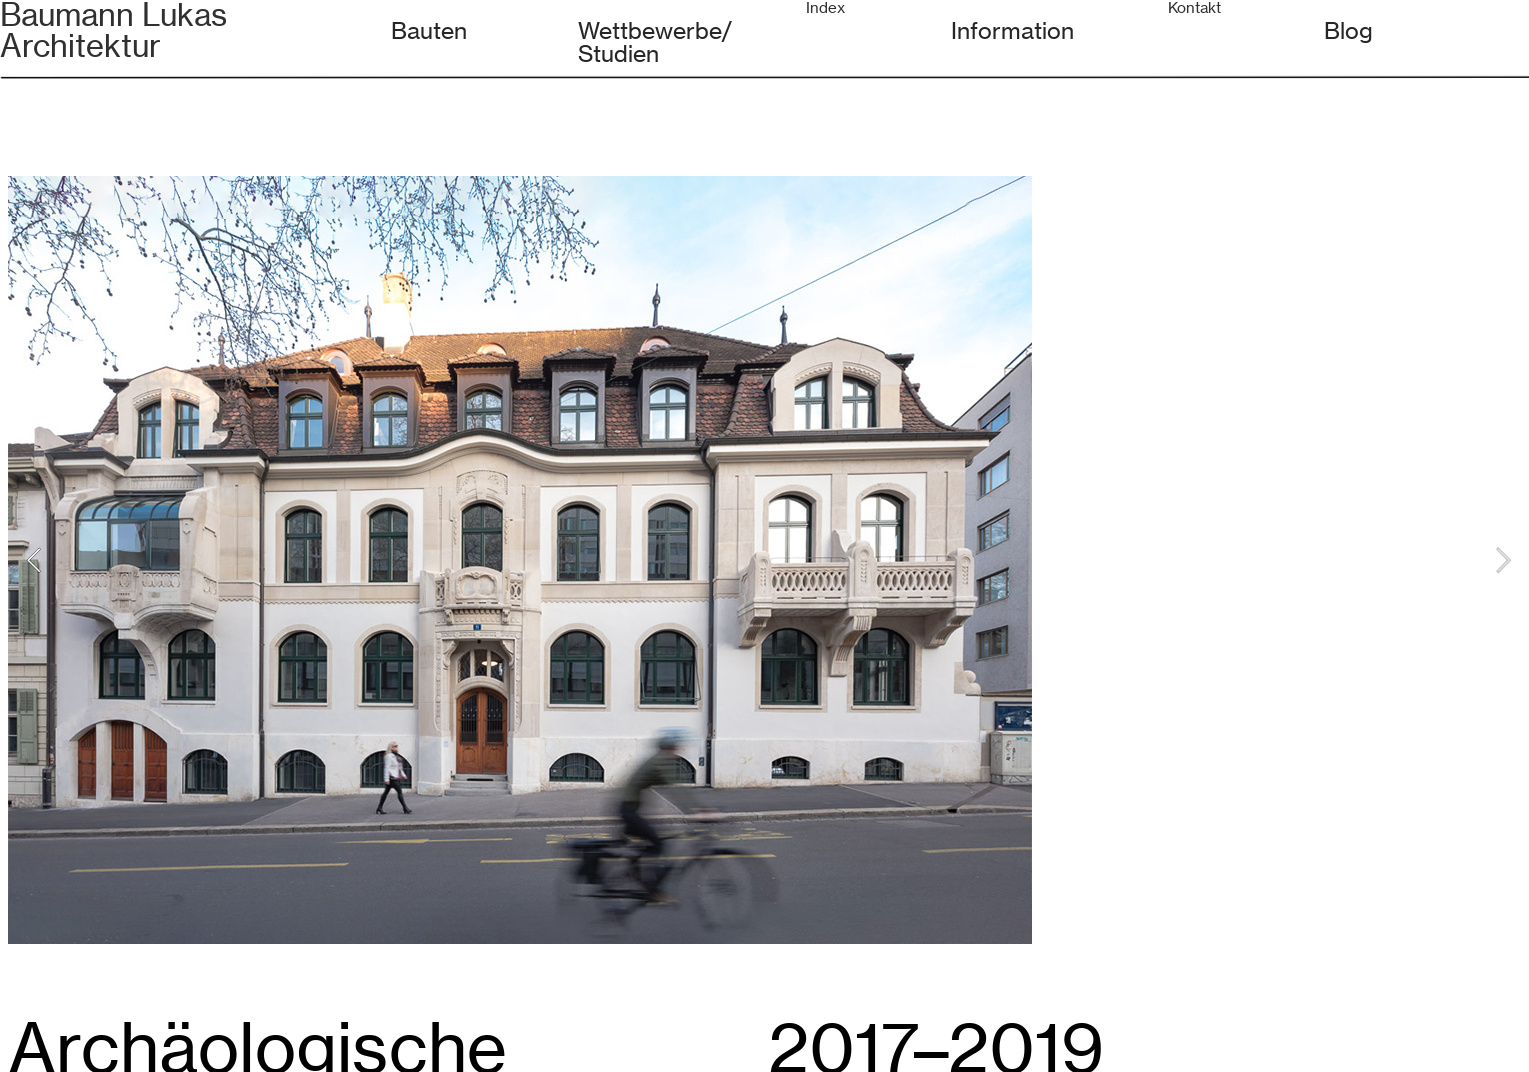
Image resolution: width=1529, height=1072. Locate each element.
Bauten (429, 30)
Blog (1348, 30)
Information (1012, 30)
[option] (768, 560)
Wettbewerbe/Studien (655, 42)
